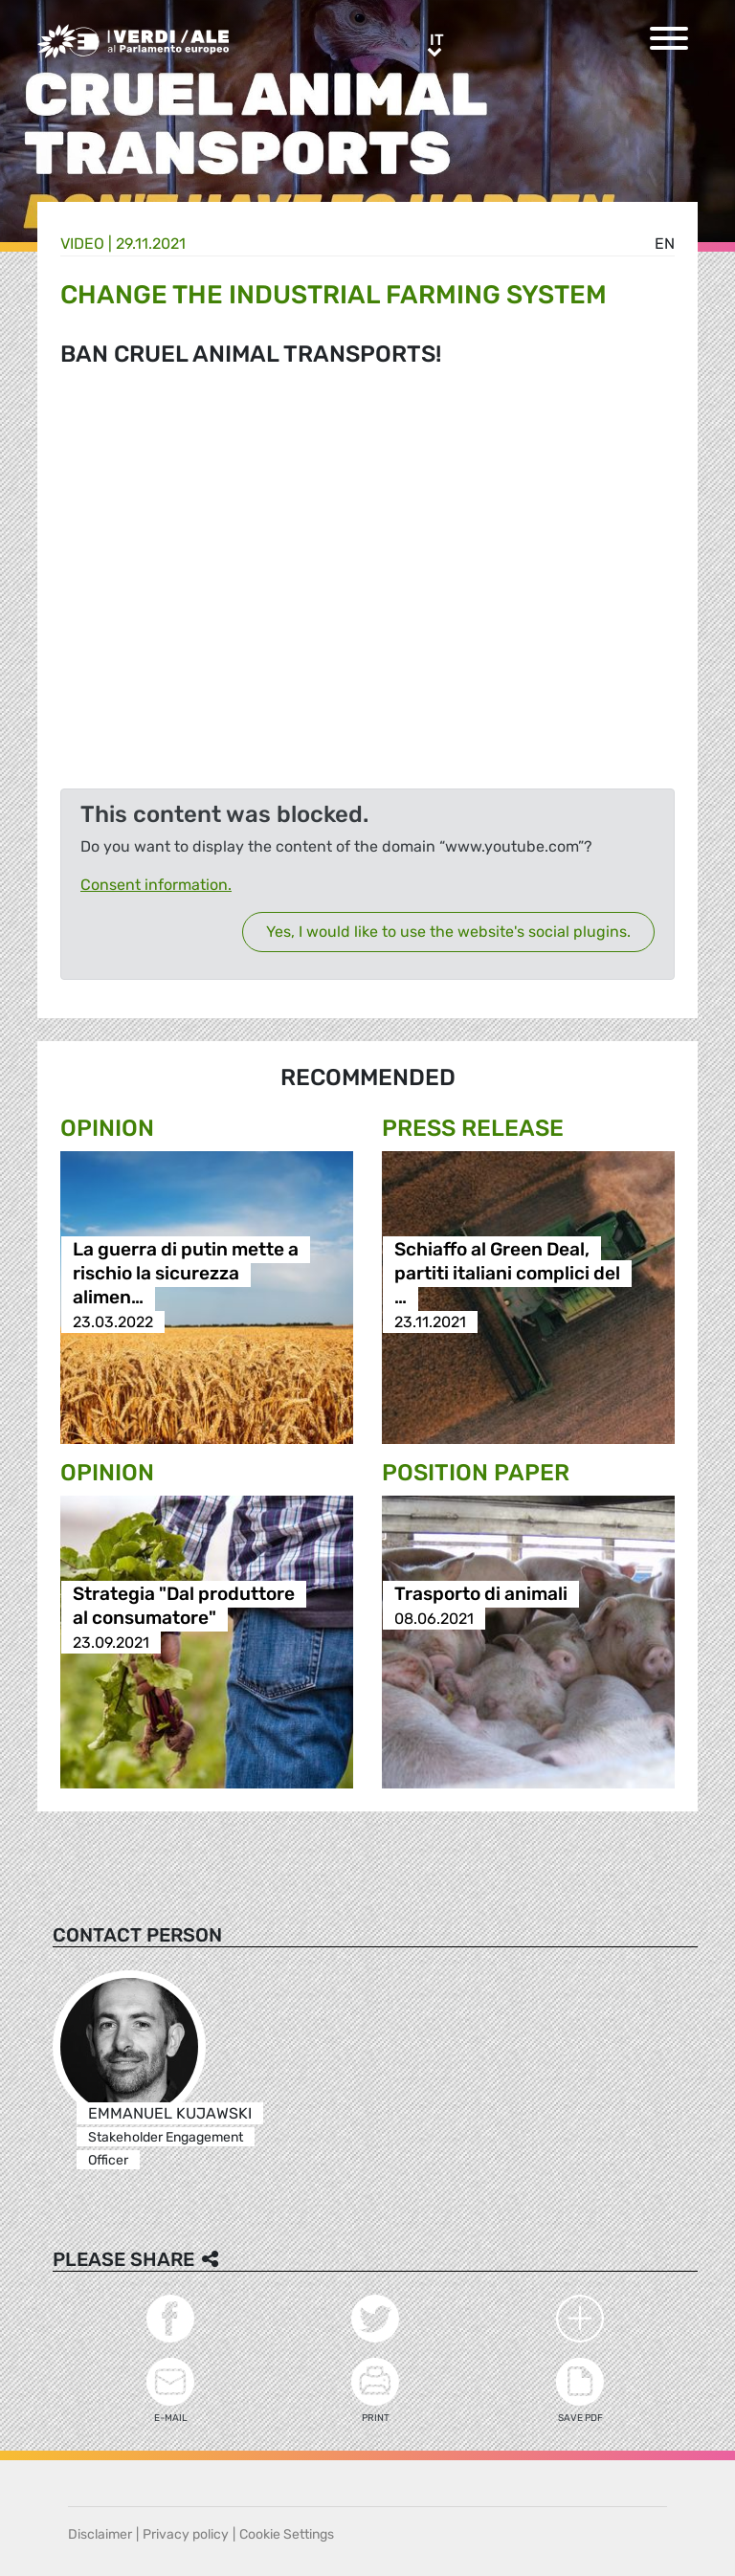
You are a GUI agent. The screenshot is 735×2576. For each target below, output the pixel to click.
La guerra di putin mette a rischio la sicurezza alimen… (186, 1274)
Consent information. (156, 885)
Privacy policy (186, 2534)
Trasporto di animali (481, 1595)
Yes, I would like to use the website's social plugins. (448, 931)
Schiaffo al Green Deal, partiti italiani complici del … (507, 1274)
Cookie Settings (286, 2534)
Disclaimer (100, 2534)
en (665, 243)
